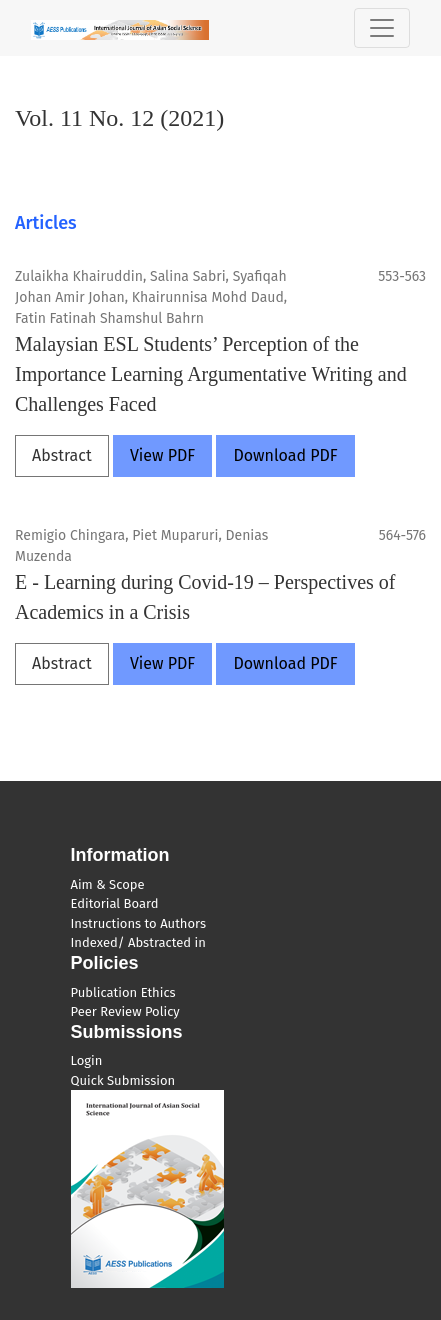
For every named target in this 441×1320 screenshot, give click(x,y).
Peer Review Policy (125, 1011)
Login (87, 1060)
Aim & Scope (108, 884)
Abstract (62, 455)
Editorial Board (115, 903)
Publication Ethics (123, 992)
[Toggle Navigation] (382, 28)
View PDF (162, 455)
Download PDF (285, 455)
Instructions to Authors (138, 923)
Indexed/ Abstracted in (138, 942)
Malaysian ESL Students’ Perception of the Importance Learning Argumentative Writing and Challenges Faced (211, 374)
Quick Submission (123, 1080)
